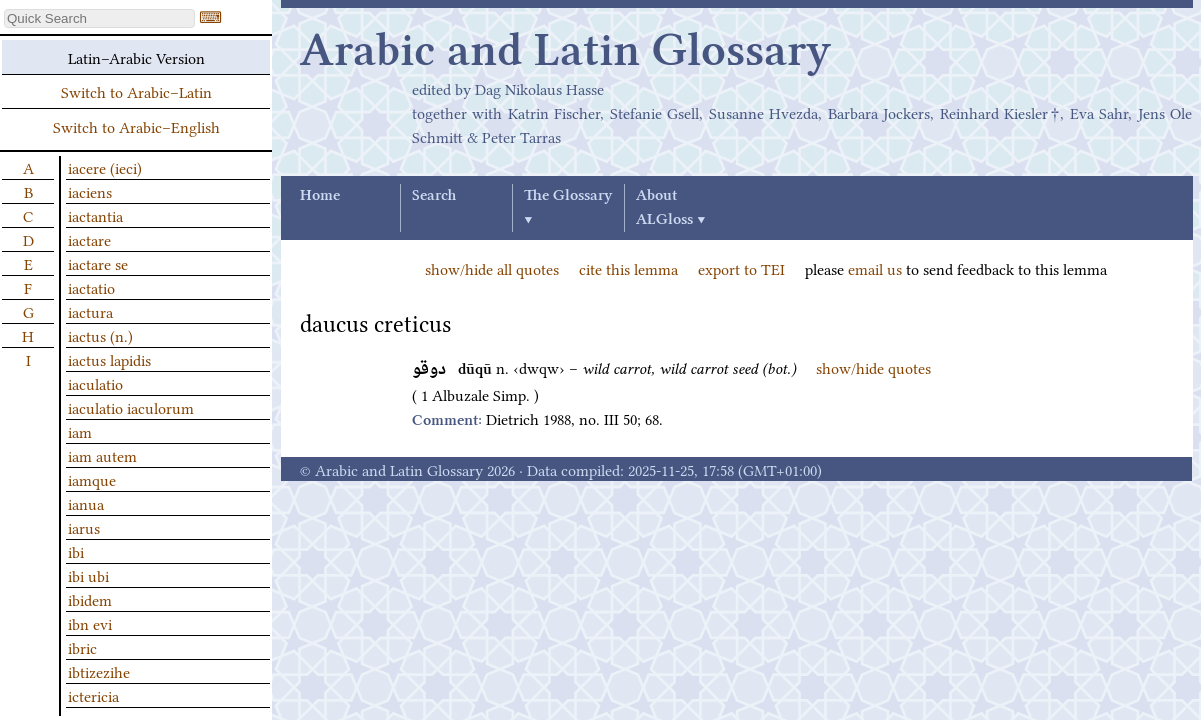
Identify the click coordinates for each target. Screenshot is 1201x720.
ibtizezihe (99, 671)
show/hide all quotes (492, 268)
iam (80, 431)
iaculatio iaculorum (131, 407)
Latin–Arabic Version (136, 57)
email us (875, 268)
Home (320, 196)
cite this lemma (628, 268)
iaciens (90, 191)
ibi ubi (88, 575)
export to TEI (741, 268)
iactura (90, 311)
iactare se (98, 263)
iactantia (95, 215)
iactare (89, 239)
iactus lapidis (109, 359)
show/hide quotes (873, 367)
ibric (82, 647)
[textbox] (99, 18)
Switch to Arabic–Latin (136, 91)
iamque (92, 479)
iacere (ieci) (105, 167)
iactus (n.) (100, 335)
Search (434, 196)
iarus (84, 527)
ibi (76, 551)
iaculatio (95, 383)
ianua (86, 503)
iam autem (102, 455)
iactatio (91, 287)
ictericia (93, 695)
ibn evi (90, 623)
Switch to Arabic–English (136, 126)
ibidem (90, 599)
